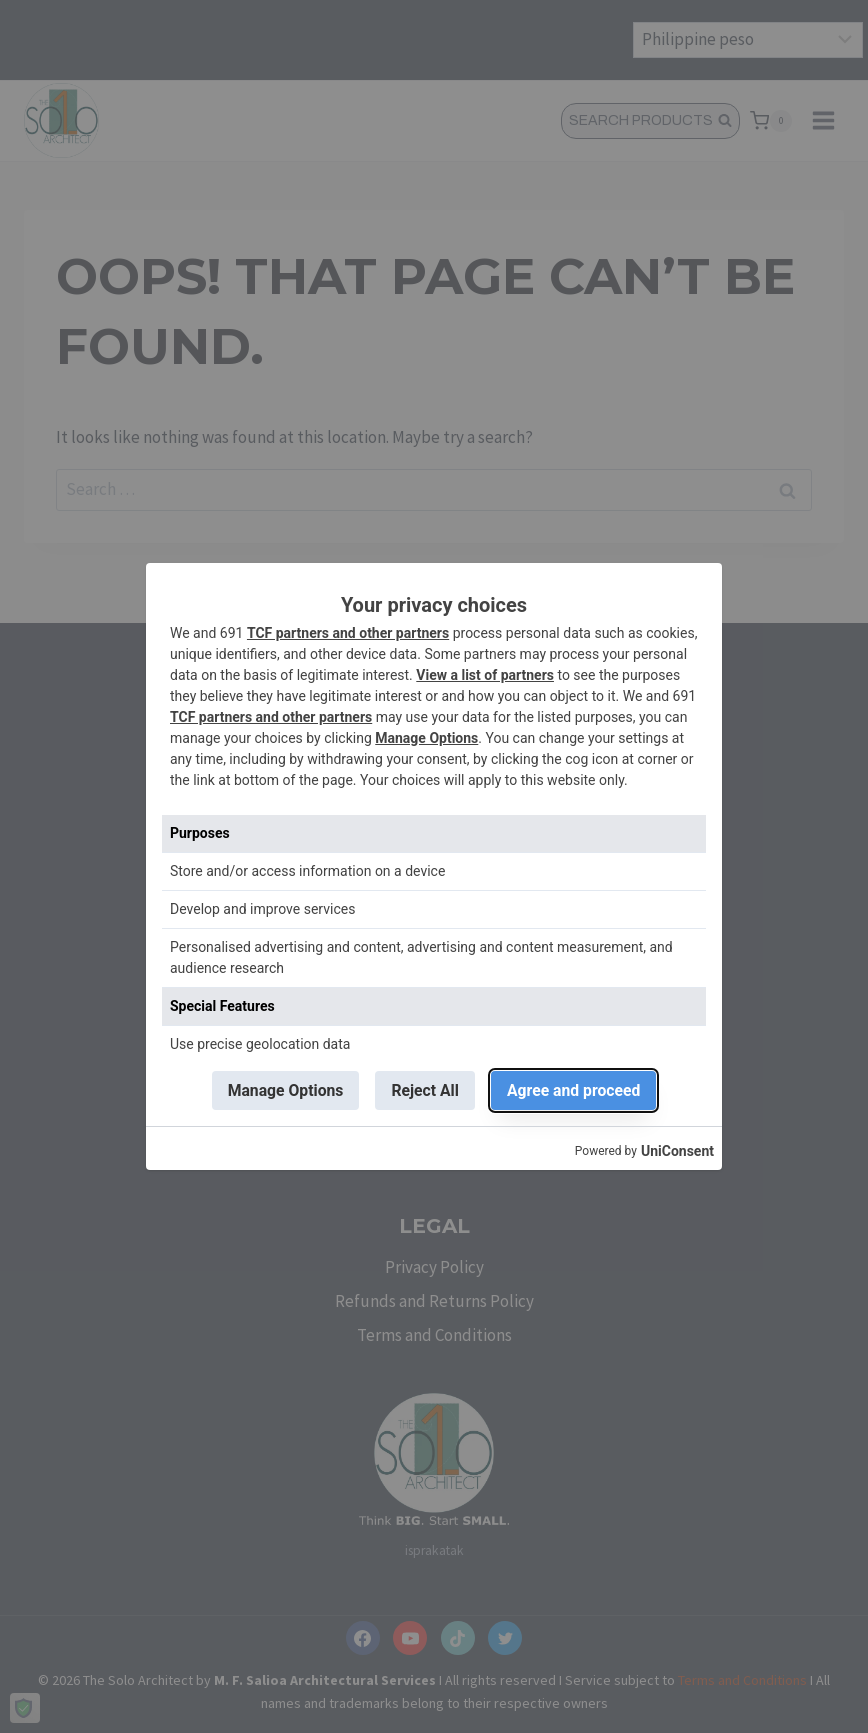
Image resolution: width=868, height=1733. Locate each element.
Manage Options (426, 738)
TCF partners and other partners (348, 633)
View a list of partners (485, 675)
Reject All (425, 1090)
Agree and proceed (575, 1090)
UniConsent (677, 1152)
